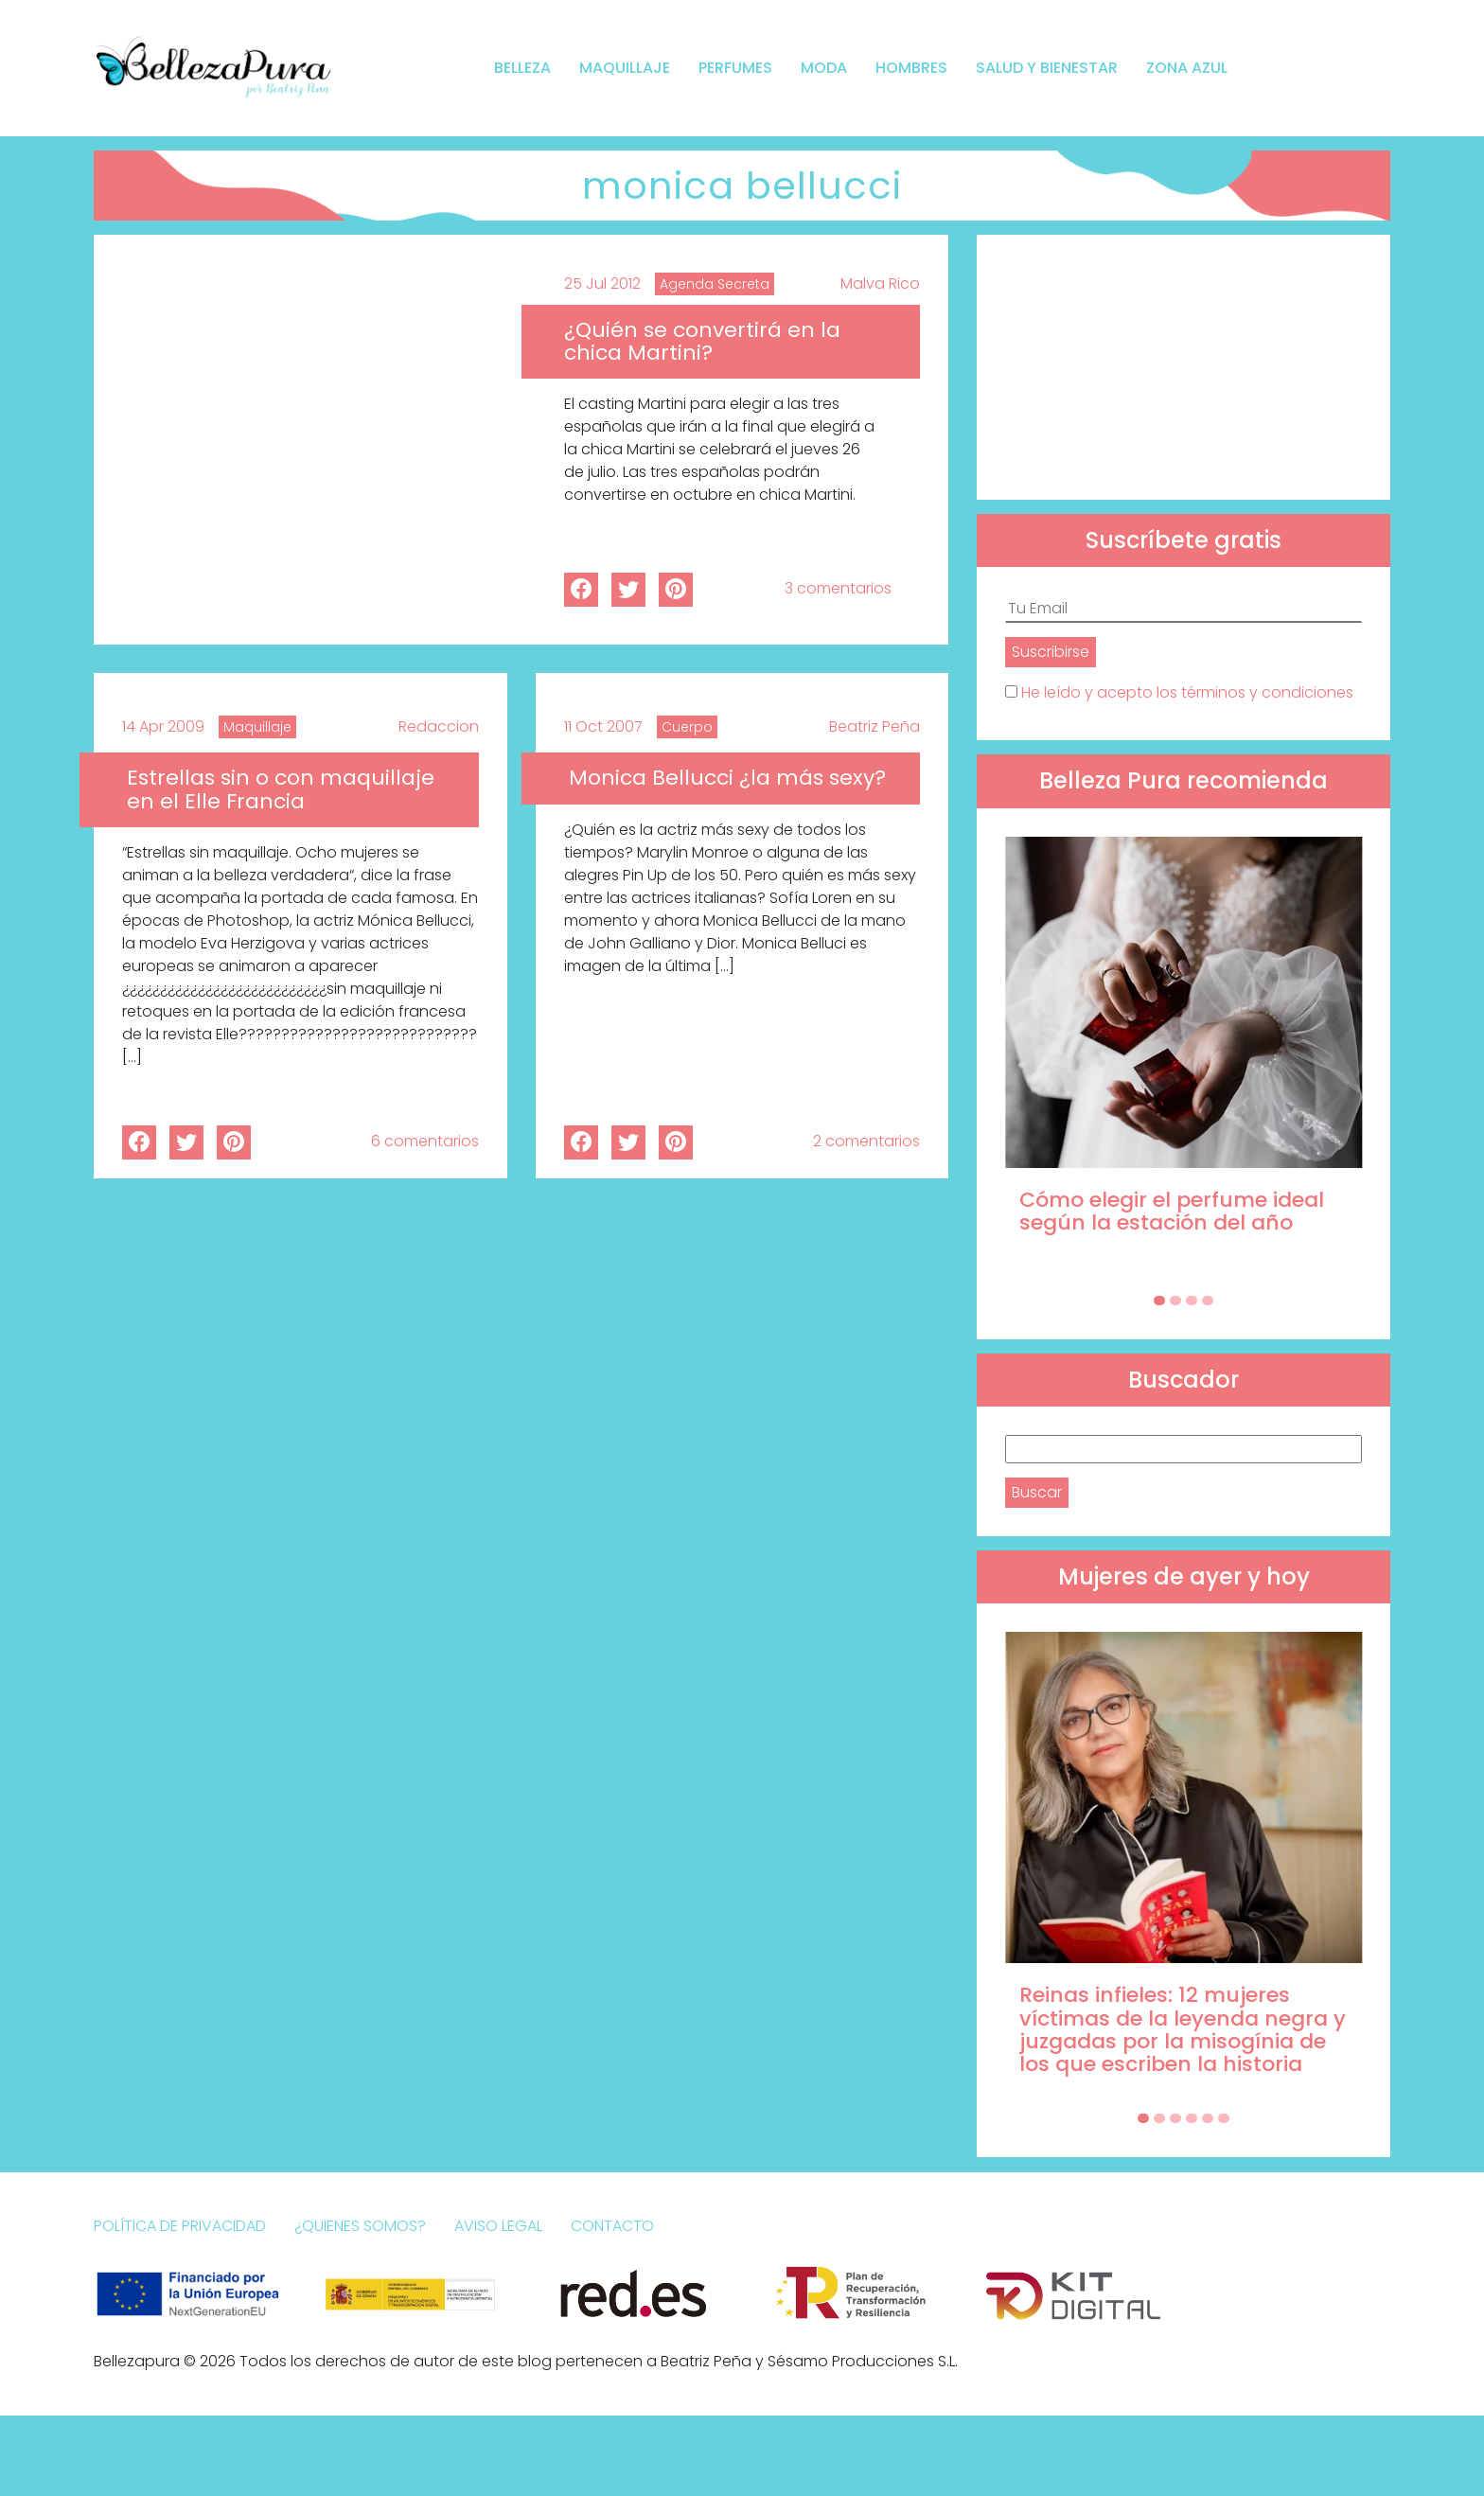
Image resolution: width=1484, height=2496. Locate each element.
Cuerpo (687, 726)
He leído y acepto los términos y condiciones (1187, 692)
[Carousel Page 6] (1223, 2118)
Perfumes (735, 68)
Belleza (522, 68)
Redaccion (438, 726)
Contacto (612, 2226)
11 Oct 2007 (603, 726)
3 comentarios (838, 588)
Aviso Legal (498, 2226)
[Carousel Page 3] (1191, 1300)
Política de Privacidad (180, 2226)
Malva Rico (880, 283)
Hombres (911, 68)
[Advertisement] (1183, 367)
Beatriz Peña (874, 726)
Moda (824, 68)
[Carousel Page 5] (1207, 2118)
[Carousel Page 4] (1207, 1300)
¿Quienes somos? (360, 2226)
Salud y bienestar (1047, 68)
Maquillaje (624, 68)
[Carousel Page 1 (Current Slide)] (1159, 1300)
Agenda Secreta (714, 283)
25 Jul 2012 (602, 283)
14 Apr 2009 (163, 726)
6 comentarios (425, 1141)
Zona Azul (1187, 68)
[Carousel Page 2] (1175, 1300)
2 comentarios (866, 1141)
